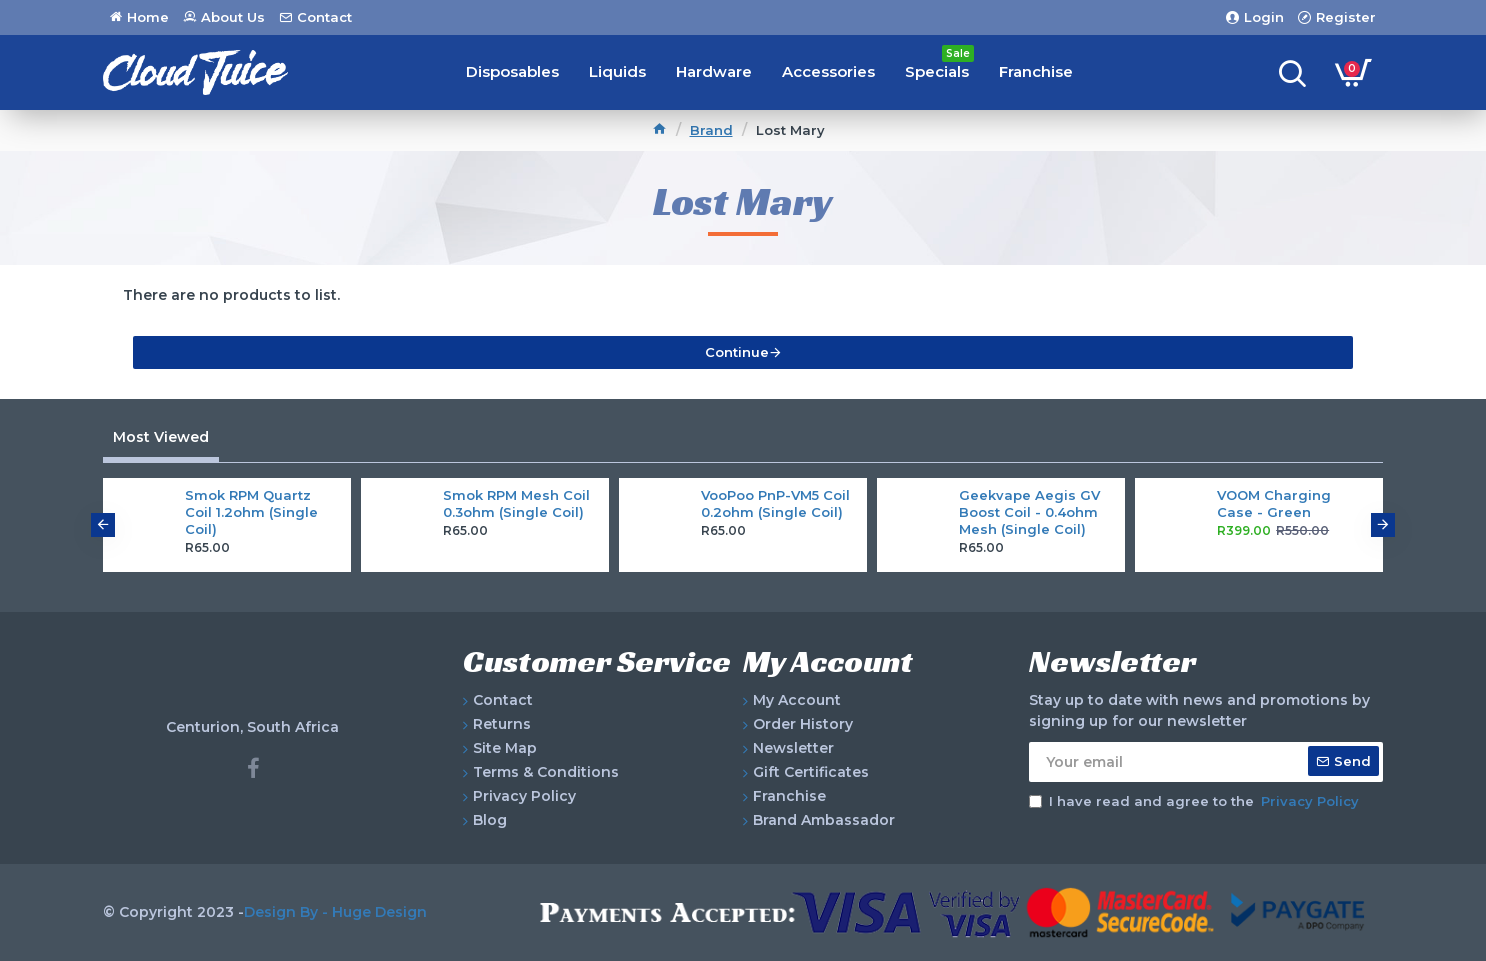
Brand (711, 130)
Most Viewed (161, 437)
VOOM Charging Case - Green (1274, 503)
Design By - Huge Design (335, 912)
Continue (737, 352)
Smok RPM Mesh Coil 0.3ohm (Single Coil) (516, 503)
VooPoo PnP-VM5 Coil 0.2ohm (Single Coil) (775, 503)
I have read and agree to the (1195, 802)
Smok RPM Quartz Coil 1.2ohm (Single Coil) (251, 512)
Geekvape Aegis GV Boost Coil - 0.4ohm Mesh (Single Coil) (1029, 512)
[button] (103, 525)
